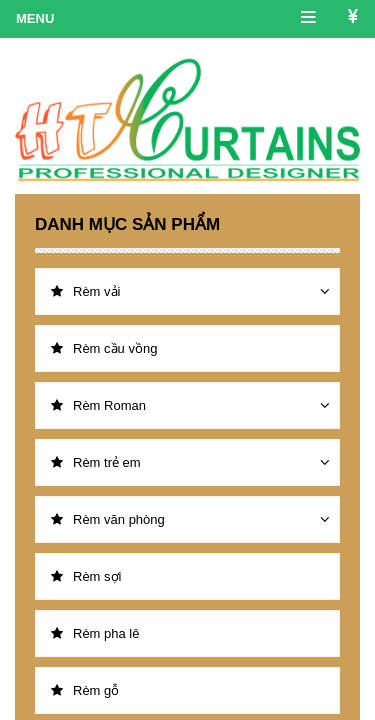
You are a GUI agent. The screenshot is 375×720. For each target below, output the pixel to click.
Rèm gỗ (85, 690)
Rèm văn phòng (108, 519)
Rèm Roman (98, 405)
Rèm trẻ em (96, 462)
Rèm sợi (86, 576)
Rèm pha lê (95, 633)
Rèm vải (85, 291)
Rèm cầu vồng (104, 348)
